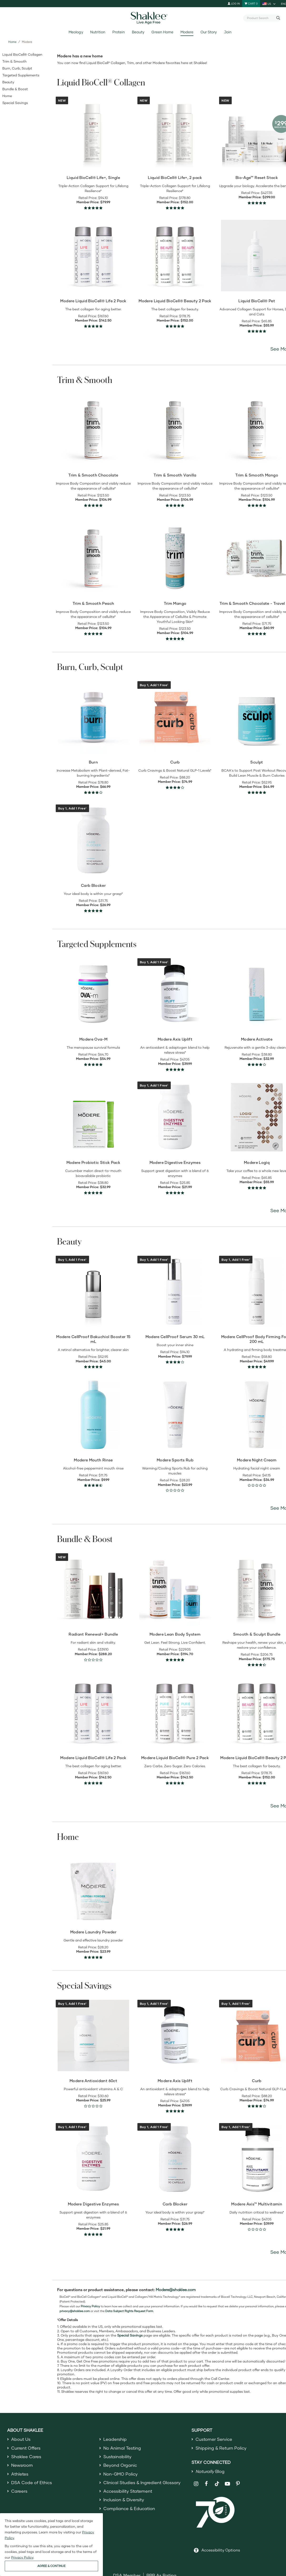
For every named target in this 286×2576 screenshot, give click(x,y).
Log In (234, 3)
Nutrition (97, 32)
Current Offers (25, 2448)
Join (227, 32)
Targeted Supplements (20, 75)
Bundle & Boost (15, 89)
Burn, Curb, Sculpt (17, 68)
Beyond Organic (120, 2465)
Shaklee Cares (26, 2456)
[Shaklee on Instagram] (196, 2483)
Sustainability (117, 2456)
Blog (210, 2471)
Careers (19, 2491)
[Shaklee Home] (150, 18)
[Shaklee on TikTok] (217, 2481)
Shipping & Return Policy (221, 2448)
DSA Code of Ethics (31, 2482)
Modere (187, 32)
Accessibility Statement (127, 2491)
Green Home (162, 32)
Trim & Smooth (14, 61)
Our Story (209, 32)
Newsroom (22, 2465)
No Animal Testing (122, 2448)
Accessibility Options (220, 2550)
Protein (118, 32)
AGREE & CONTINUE (51, 2566)
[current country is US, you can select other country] (269, 3)
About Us (20, 2439)
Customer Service (214, 2439)
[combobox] (260, 18)
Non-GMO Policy (120, 2474)
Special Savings (15, 103)
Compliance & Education (129, 2508)
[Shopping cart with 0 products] (251, 3)
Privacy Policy (22, 2557)
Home (12, 42)
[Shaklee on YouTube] (227, 2483)
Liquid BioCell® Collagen (22, 54)
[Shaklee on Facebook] (206, 2483)
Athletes (19, 2474)
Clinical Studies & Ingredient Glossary (142, 2482)
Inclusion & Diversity (123, 2499)
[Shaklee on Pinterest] (238, 2483)
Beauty (138, 32)
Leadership (115, 2439)
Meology (76, 32)
